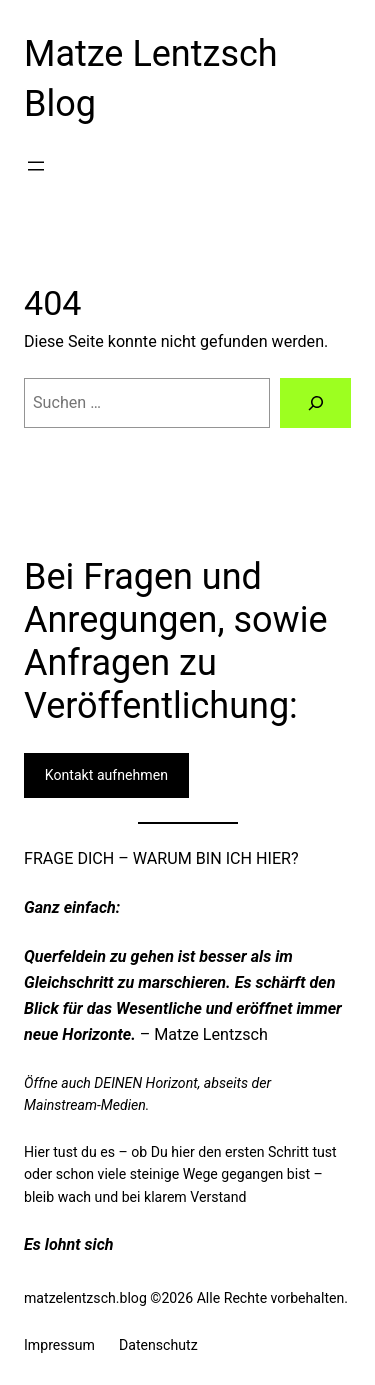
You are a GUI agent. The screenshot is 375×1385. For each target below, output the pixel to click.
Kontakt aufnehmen (106, 775)
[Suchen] (315, 403)
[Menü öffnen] (36, 166)
